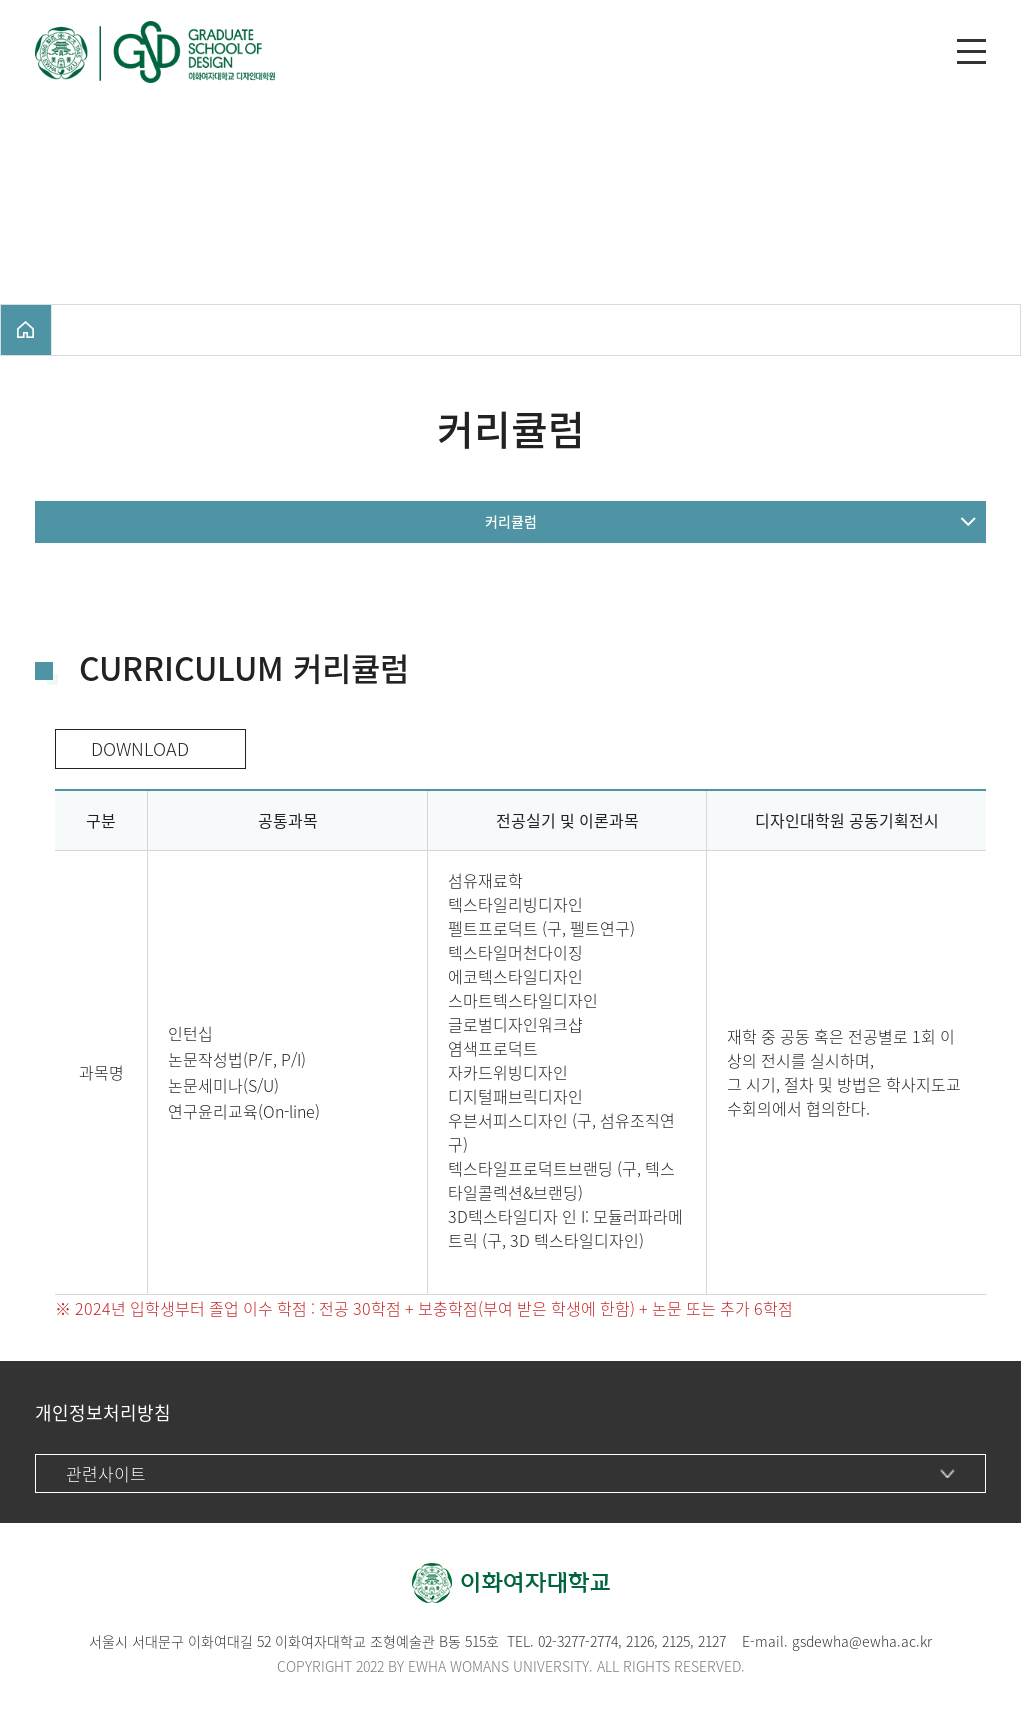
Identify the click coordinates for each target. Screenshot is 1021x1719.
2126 (640, 1641)
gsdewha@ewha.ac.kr (862, 1641)
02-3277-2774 (578, 1641)
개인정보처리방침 (103, 1412)
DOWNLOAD (135, 748)
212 (672, 1641)
